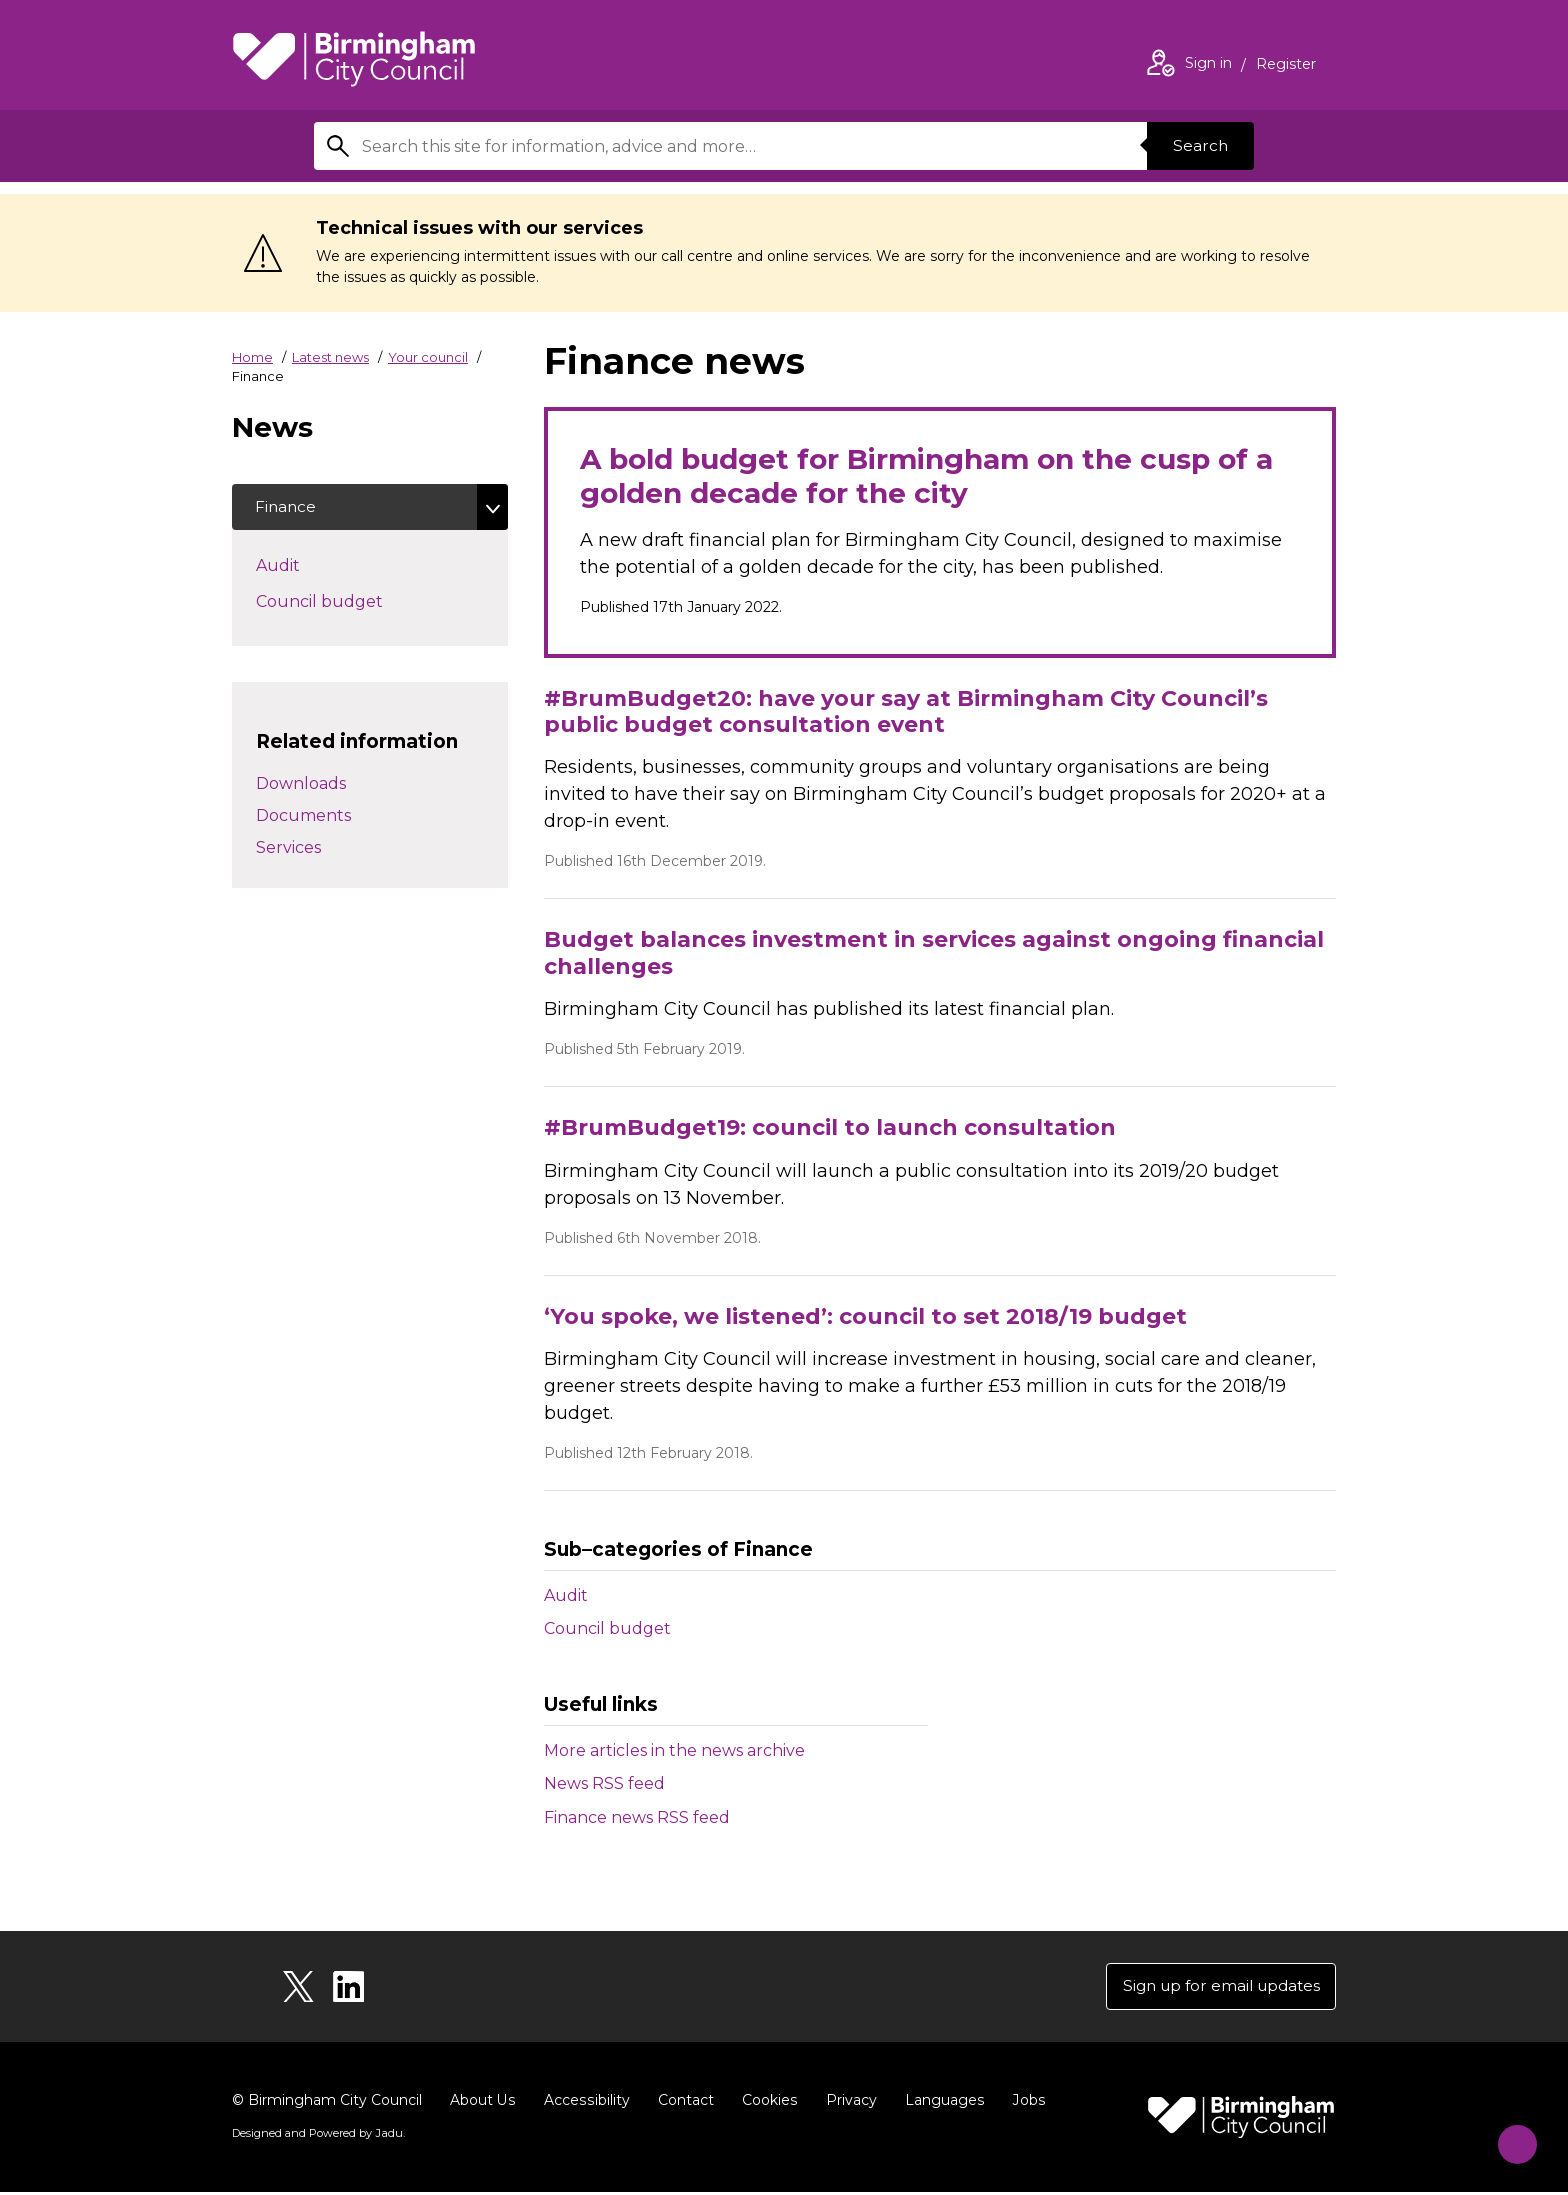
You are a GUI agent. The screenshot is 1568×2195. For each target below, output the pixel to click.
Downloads (301, 785)
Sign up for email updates (1215, 1987)
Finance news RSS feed (637, 1817)
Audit (566, 1594)
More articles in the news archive (674, 1750)
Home (252, 357)
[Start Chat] (1509, 2136)
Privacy (847, 2103)
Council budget (607, 1627)
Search (1198, 145)
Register (1286, 66)
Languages (940, 2103)
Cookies (766, 2103)
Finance (287, 507)
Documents (303, 817)
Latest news (330, 357)
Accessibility (585, 2103)
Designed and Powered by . (317, 2136)
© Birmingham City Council (327, 2103)
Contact (683, 2103)
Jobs (1024, 2103)
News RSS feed (604, 1783)
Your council (428, 357)
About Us (482, 2103)
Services (288, 849)
